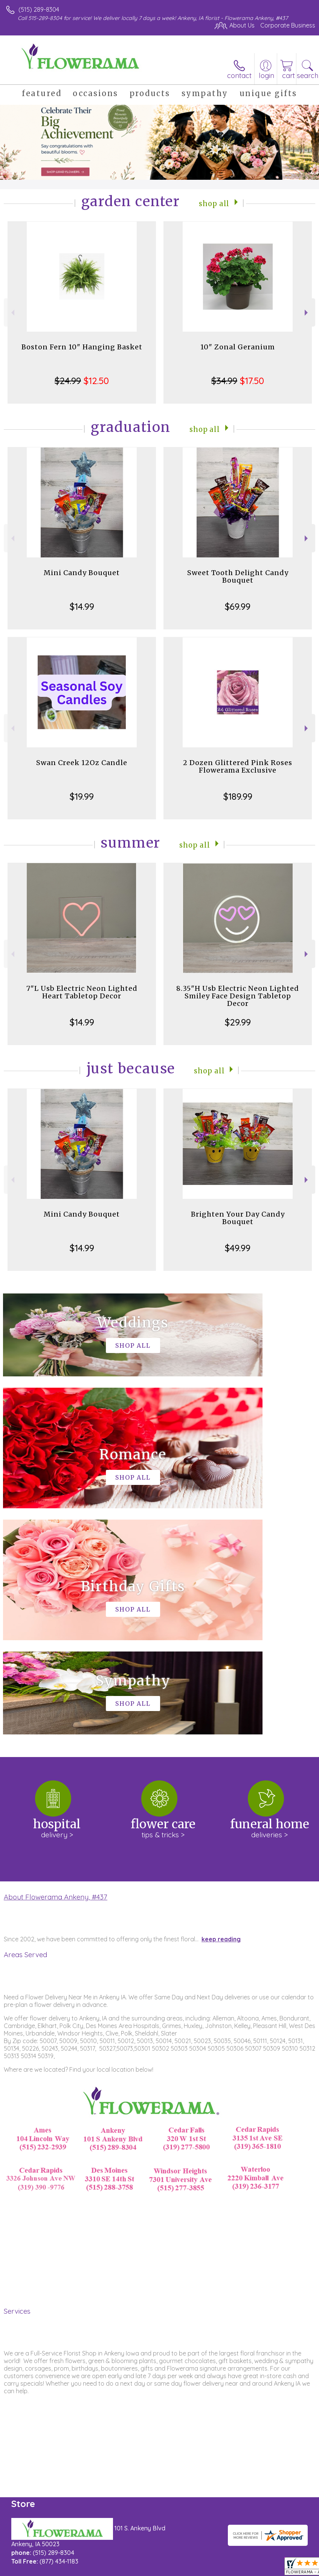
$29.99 (238, 1022)
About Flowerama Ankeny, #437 (55, 1670)
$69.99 (237, 606)
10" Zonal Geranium (237, 347)
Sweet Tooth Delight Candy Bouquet (237, 576)
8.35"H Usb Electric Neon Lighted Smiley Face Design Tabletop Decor (237, 996)
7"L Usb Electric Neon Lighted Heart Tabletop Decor (81, 992)
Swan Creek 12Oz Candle (81, 762)
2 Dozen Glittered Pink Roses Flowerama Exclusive (237, 766)
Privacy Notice (73, 2572)
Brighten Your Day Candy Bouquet (238, 1218)
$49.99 (237, 1248)
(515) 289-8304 (38, 9)
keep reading (221, 1713)
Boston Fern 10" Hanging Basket (81, 347)
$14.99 (82, 606)
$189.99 (237, 796)
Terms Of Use (28, 2572)
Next (307, 312)
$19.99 (82, 796)
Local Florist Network (126, 2572)
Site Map (173, 2572)
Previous (12, 312)
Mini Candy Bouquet (82, 572)
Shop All (214, 203)
